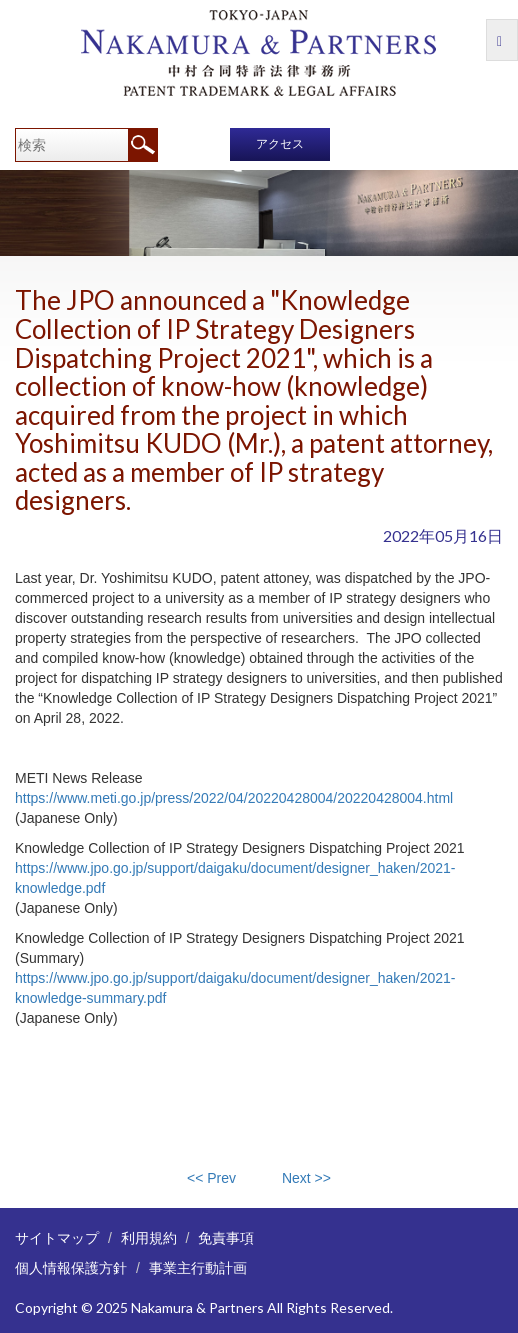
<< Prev (211, 1178)
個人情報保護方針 (71, 1267)
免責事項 (226, 1237)
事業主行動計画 (198, 1267)
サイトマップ (57, 1237)
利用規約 (149, 1237)
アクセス (280, 144)
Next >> (306, 1178)
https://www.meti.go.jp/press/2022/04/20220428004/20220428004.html (234, 798)
